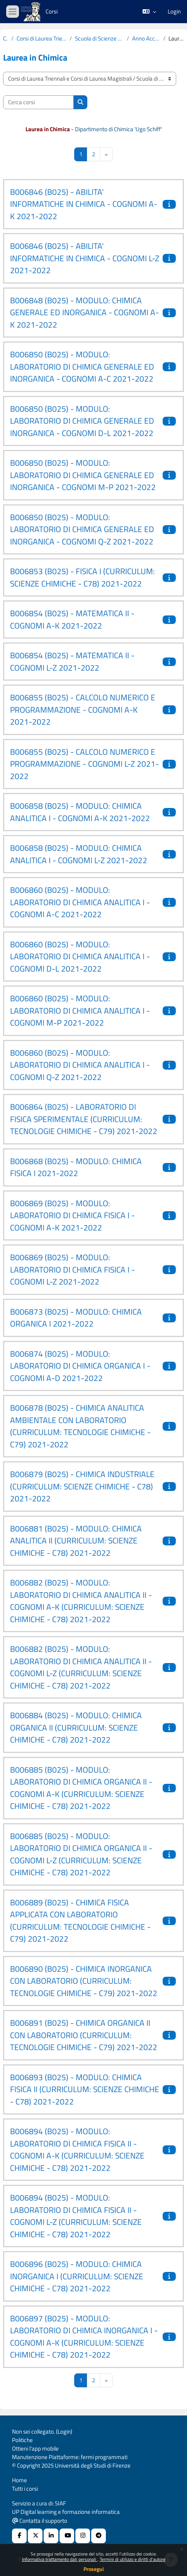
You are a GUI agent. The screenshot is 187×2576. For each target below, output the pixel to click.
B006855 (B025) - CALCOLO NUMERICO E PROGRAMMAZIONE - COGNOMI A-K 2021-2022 (82, 709)
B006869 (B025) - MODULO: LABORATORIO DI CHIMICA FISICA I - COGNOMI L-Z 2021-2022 (72, 1269)
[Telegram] (98, 2536)
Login (174, 11)
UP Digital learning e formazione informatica (66, 2511)
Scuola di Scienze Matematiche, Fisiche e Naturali (99, 38)
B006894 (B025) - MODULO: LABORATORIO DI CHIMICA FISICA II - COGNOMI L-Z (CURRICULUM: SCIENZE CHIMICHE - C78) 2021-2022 (76, 2215)
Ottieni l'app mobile (35, 2448)
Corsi (5, 38)
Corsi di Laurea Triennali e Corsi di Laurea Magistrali (41, 38)
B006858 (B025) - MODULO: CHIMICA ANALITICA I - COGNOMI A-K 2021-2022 (80, 812)
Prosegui (93, 2569)
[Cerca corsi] (38, 102)
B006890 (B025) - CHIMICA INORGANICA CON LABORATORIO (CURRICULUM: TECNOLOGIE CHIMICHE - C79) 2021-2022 (83, 1980)
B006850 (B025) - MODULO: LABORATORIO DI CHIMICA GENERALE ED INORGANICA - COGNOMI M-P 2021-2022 (83, 474)
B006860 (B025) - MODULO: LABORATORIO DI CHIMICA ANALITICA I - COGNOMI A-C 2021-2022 (80, 902)
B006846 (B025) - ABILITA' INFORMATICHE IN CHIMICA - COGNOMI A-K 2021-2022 (83, 204)
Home (19, 2480)
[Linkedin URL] (51, 2536)
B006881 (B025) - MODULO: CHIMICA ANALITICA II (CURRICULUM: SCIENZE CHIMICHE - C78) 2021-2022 (76, 1540)
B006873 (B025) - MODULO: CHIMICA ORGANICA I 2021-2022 (76, 1317)
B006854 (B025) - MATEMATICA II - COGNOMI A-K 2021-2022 (72, 619)
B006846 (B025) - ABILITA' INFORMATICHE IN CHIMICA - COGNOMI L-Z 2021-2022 (84, 258)
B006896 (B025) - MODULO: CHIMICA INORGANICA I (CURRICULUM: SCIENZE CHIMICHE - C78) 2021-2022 (76, 2276)
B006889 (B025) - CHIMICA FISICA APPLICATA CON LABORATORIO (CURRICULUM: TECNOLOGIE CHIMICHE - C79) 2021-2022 (80, 1920)
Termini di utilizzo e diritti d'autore (132, 2559)
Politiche (22, 2440)
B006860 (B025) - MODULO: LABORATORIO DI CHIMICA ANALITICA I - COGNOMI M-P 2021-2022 (80, 1010)
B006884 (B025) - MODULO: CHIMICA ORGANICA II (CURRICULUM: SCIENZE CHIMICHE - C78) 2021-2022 (76, 1727)
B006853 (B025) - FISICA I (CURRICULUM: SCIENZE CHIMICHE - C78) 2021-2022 (82, 577)
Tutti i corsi (25, 2488)
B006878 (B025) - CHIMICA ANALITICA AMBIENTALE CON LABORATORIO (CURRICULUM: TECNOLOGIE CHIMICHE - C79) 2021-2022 (80, 1425)
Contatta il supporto (39, 2520)
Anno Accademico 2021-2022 (146, 38)
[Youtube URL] (67, 2536)
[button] (149, 11)
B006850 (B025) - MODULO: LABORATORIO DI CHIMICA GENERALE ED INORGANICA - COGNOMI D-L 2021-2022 (82, 420)
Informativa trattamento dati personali (59, 2559)
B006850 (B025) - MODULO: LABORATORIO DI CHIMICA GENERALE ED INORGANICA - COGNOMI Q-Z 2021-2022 (82, 529)
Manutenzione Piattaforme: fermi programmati (70, 2457)
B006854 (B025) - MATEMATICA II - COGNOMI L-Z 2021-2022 (72, 661)
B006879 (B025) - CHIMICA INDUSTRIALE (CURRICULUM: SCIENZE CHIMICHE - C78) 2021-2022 (82, 1486)
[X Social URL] (35, 2536)
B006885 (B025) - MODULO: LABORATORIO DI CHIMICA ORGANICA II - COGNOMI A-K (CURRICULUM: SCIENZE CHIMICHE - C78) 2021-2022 (81, 1787)
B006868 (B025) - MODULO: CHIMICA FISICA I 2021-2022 (76, 1167)
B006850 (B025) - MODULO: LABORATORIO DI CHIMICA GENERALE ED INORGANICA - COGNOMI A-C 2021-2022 (82, 366)
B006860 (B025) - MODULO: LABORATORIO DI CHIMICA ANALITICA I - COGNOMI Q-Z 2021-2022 (80, 1064)
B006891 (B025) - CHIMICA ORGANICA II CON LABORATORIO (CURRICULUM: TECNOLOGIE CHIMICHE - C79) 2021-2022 (83, 2035)
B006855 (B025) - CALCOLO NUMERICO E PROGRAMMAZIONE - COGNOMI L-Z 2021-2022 (84, 763)
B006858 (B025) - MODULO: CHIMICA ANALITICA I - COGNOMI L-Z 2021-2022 (78, 854)
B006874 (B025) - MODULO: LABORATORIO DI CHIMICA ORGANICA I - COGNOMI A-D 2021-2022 (80, 1365)
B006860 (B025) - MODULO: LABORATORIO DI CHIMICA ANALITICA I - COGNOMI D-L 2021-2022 (80, 956)
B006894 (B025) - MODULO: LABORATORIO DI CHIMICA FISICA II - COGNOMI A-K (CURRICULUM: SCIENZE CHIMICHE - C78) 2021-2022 (77, 2149)
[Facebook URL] (19, 2536)
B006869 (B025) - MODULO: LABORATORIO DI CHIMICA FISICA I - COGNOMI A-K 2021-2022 (72, 1215)
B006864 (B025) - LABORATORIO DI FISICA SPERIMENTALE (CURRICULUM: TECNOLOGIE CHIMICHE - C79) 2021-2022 (83, 1118)
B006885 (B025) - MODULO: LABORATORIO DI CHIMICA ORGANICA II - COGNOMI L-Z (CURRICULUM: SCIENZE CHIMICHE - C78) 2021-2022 (81, 1854)
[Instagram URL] (82, 2536)
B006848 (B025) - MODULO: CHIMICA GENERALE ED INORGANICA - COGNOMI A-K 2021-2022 (84, 312)
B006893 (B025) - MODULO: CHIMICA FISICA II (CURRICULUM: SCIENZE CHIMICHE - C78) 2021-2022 (84, 2089)
